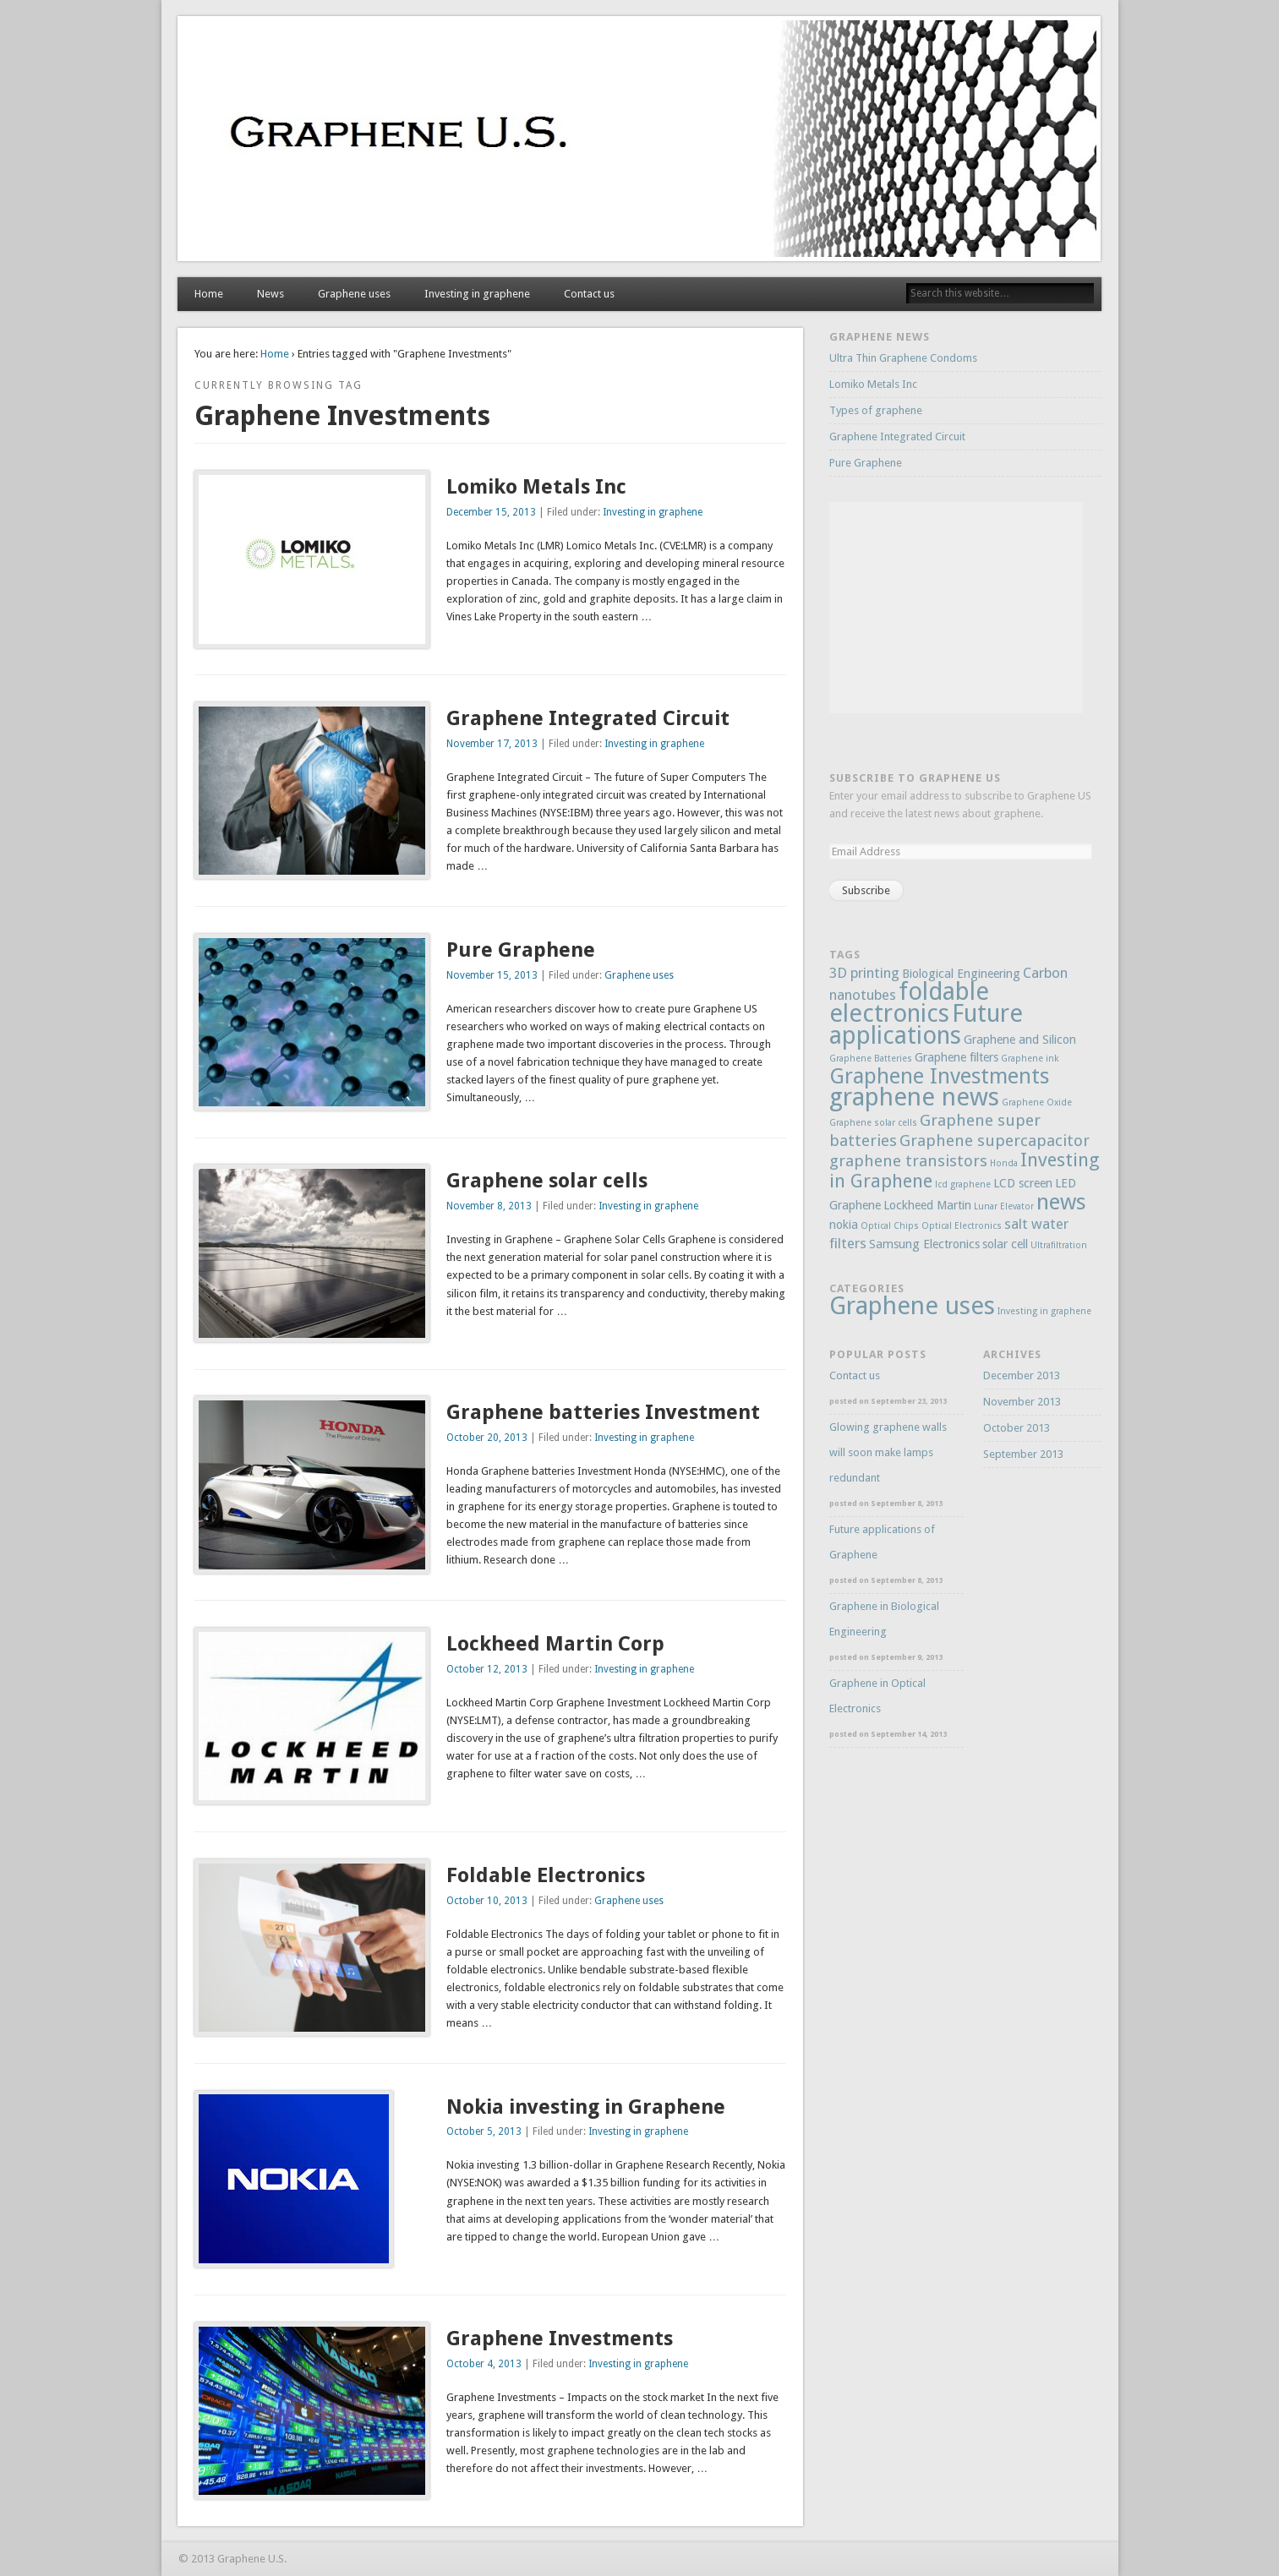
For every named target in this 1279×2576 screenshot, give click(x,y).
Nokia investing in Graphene (585, 2107)
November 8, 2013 (489, 1206)
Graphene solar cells (547, 1180)
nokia (843, 1224)
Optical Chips (890, 1225)
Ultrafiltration (1058, 1245)
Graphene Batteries (870, 1058)
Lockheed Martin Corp (555, 1644)
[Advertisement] (956, 607)
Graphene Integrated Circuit (588, 718)
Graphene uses (354, 293)
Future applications (926, 1024)
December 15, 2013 (491, 512)
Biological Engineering (961, 973)
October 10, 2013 (486, 1901)
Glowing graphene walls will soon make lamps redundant (888, 1452)
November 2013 (1022, 1401)
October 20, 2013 (486, 1438)
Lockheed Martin (927, 1205)
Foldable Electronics (545, 1875)
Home (208, 293)
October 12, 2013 (486, 1669)
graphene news (914, 1097)
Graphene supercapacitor (994, 1140)
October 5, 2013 (484, 2131)
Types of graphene (875, 410)
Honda (1004, 1163)
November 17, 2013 (492, 744)
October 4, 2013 (484, 2364)
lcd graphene (963, 1184)
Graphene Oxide (1037, 1102)
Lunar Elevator (1004, 1206)
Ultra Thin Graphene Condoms (903, 358)
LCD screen (1022, 1183)
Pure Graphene (520, 950)
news (1061, 1201)
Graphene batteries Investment (603, 1412)
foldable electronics (909, 1002)
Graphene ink (1029, 1058)
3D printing (864, 972)
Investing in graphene (477, 293)
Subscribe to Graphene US (915, 778)
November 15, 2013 (492, 975)
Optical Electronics (961, 1225)
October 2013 (1016, 1428)
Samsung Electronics (924, 1244)
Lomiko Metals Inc (536, 487)
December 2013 (1021, 1375)
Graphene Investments (559, 2338)
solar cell (1005, 1244)
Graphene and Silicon (1020, 1039)
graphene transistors (908, 1161)
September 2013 (1023, 1454)
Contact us (589, 293)
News (270, 293)
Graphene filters (956, 1057)
